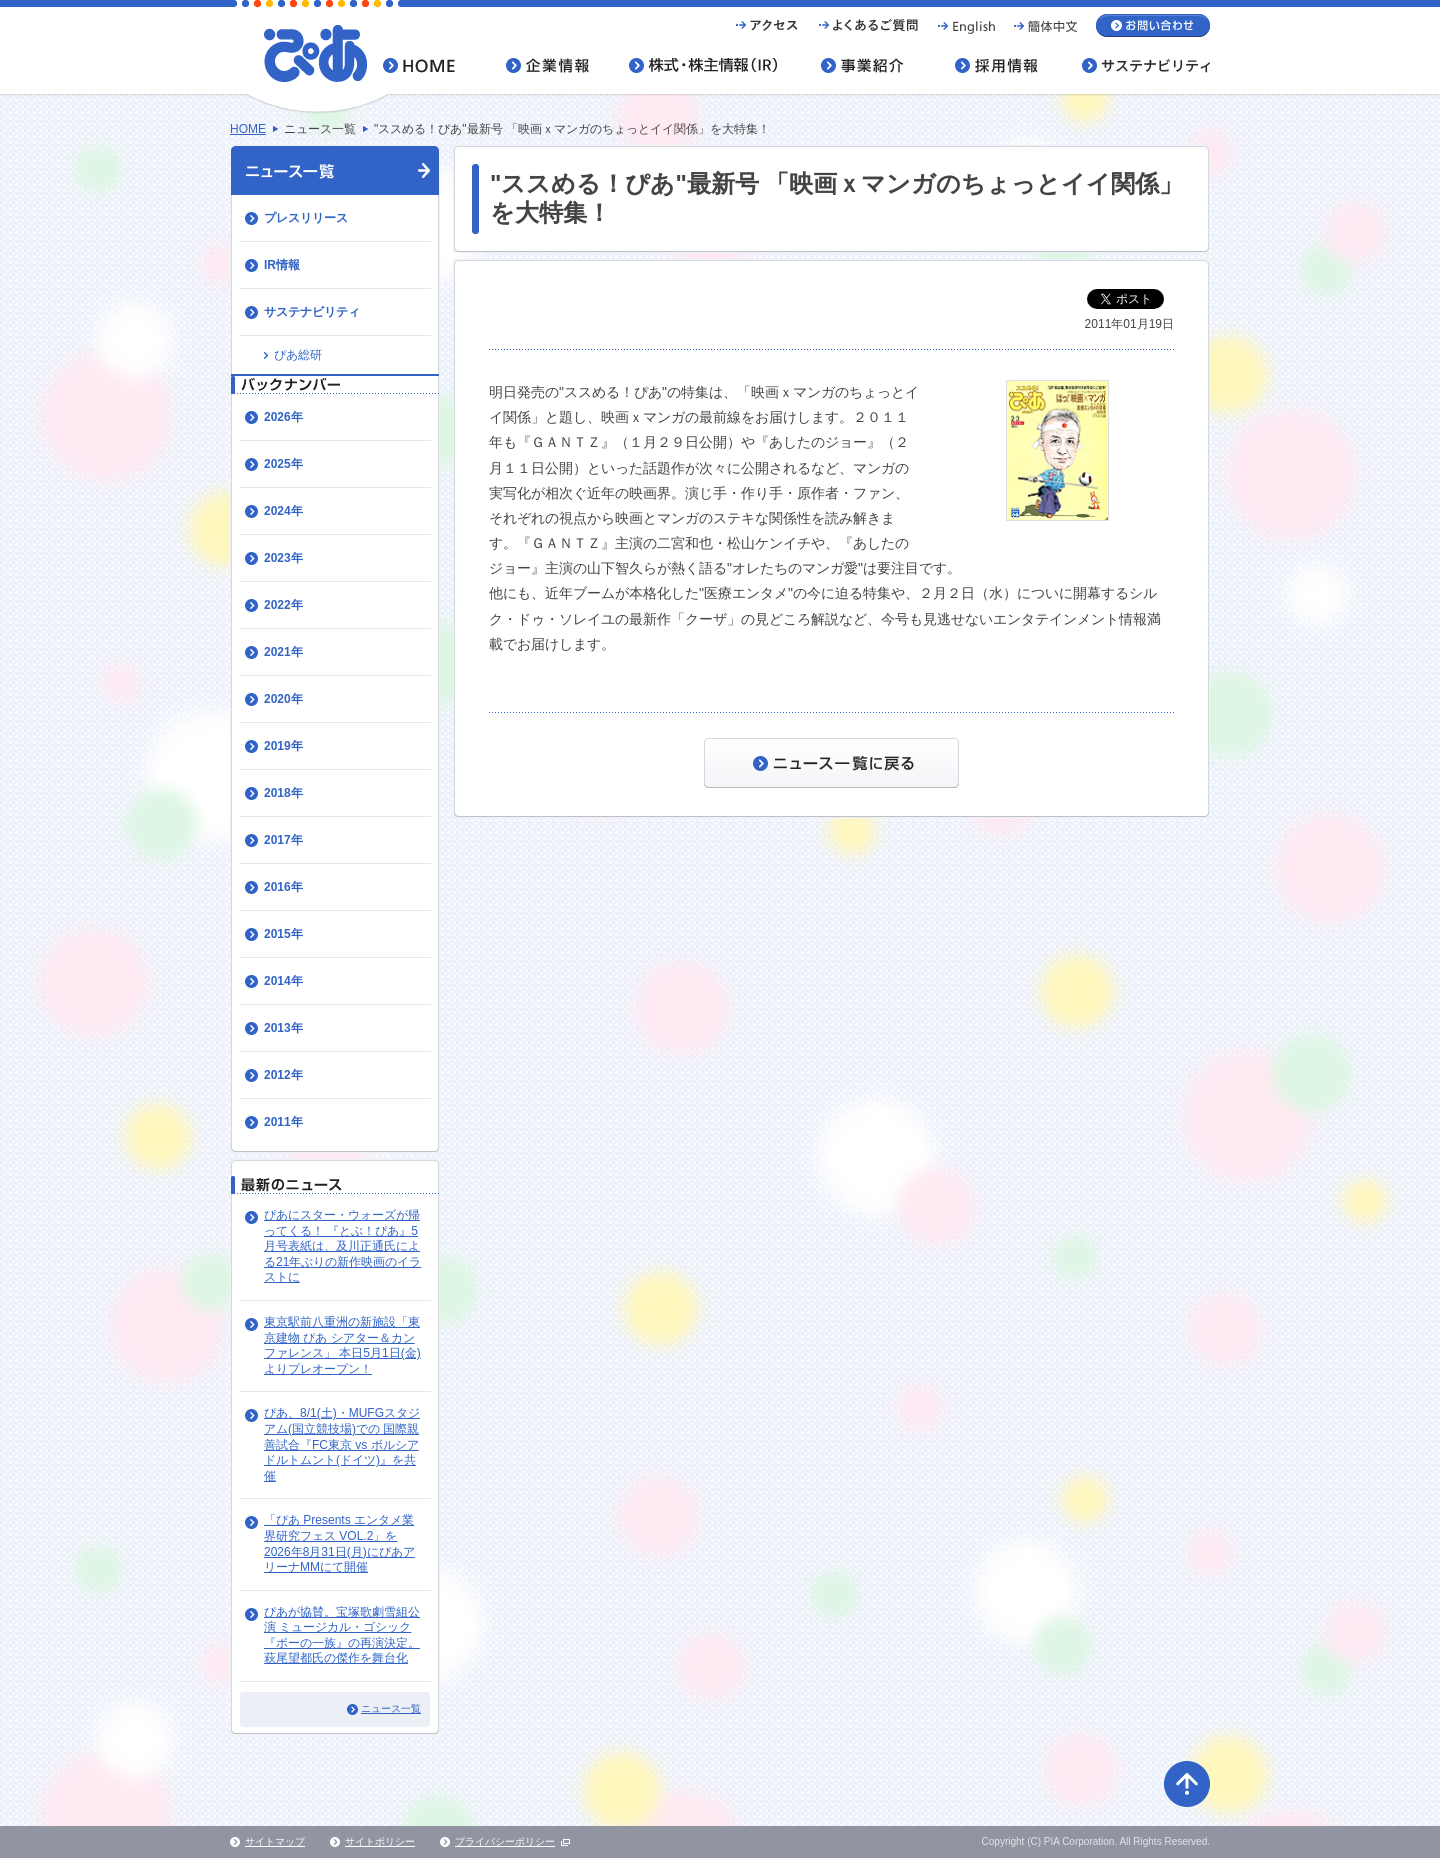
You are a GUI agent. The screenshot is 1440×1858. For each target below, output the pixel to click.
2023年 (283, 558)
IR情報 (282, 265)
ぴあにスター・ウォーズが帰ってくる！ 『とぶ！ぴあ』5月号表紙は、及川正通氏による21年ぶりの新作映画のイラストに (342, 1246)
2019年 (283, 746)
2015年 (283, 934)
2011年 (283, 1122)
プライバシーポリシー (505, 1841)
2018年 (283, 793)
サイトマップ (275, 1841)
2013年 (283, 1028)
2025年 (283, 464)
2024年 (283, 511)
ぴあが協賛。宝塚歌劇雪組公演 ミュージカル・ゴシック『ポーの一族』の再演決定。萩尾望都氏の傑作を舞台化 (342, 1635)
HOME (248, 129)
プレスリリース (306, 218)
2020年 (283, 699)
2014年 (283, 981)
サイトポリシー (380, 1841)
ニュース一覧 (391, 1708)
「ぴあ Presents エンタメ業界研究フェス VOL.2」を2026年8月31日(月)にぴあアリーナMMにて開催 (339, 1543)
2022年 (283, 605)
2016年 (283, 887)
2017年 (283, 840)
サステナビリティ (312, 312)
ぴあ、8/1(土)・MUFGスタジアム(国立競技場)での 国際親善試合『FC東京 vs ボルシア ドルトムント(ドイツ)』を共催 (342, 1444)
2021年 (283, 652)
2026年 (283, 417)
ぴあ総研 (298, 355)
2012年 (283, 1075)
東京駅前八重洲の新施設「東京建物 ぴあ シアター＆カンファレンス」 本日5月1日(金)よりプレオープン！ (342, 1345)
